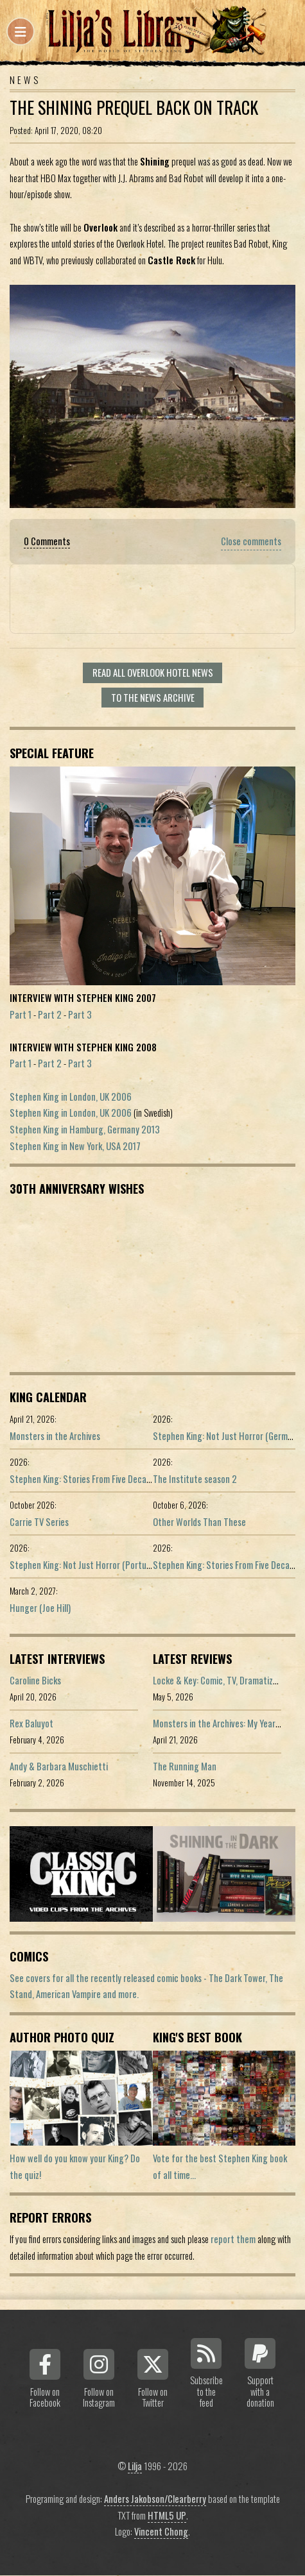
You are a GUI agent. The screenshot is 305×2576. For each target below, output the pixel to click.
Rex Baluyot (31, 1723)
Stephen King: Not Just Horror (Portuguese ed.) (97, 1565)
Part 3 (80, 1014)
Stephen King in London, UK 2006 (71, 1096)
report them (233, 2239)
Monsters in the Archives (55, 1436)
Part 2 (50, 1014)
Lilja (135, 2466)
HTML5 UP (167, 2515)
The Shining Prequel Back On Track (134, 107)
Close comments (251, 541)
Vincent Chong (161, 2531)
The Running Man (184, 1766)
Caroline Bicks (35, 1680)
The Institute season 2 (195, 1479)
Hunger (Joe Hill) (40, 1607)
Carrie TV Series (39, 1522)
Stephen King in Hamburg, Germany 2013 (85, 1129)
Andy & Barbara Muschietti (59, 1766)
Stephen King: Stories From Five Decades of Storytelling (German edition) (144, 1479)
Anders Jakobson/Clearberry (155, 2498)
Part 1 (20, 1014)
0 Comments (47, 541)
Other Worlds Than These (199, 1522)
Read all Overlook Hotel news (152, 672)
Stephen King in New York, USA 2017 (75, 1146)
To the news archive (153, 697)
